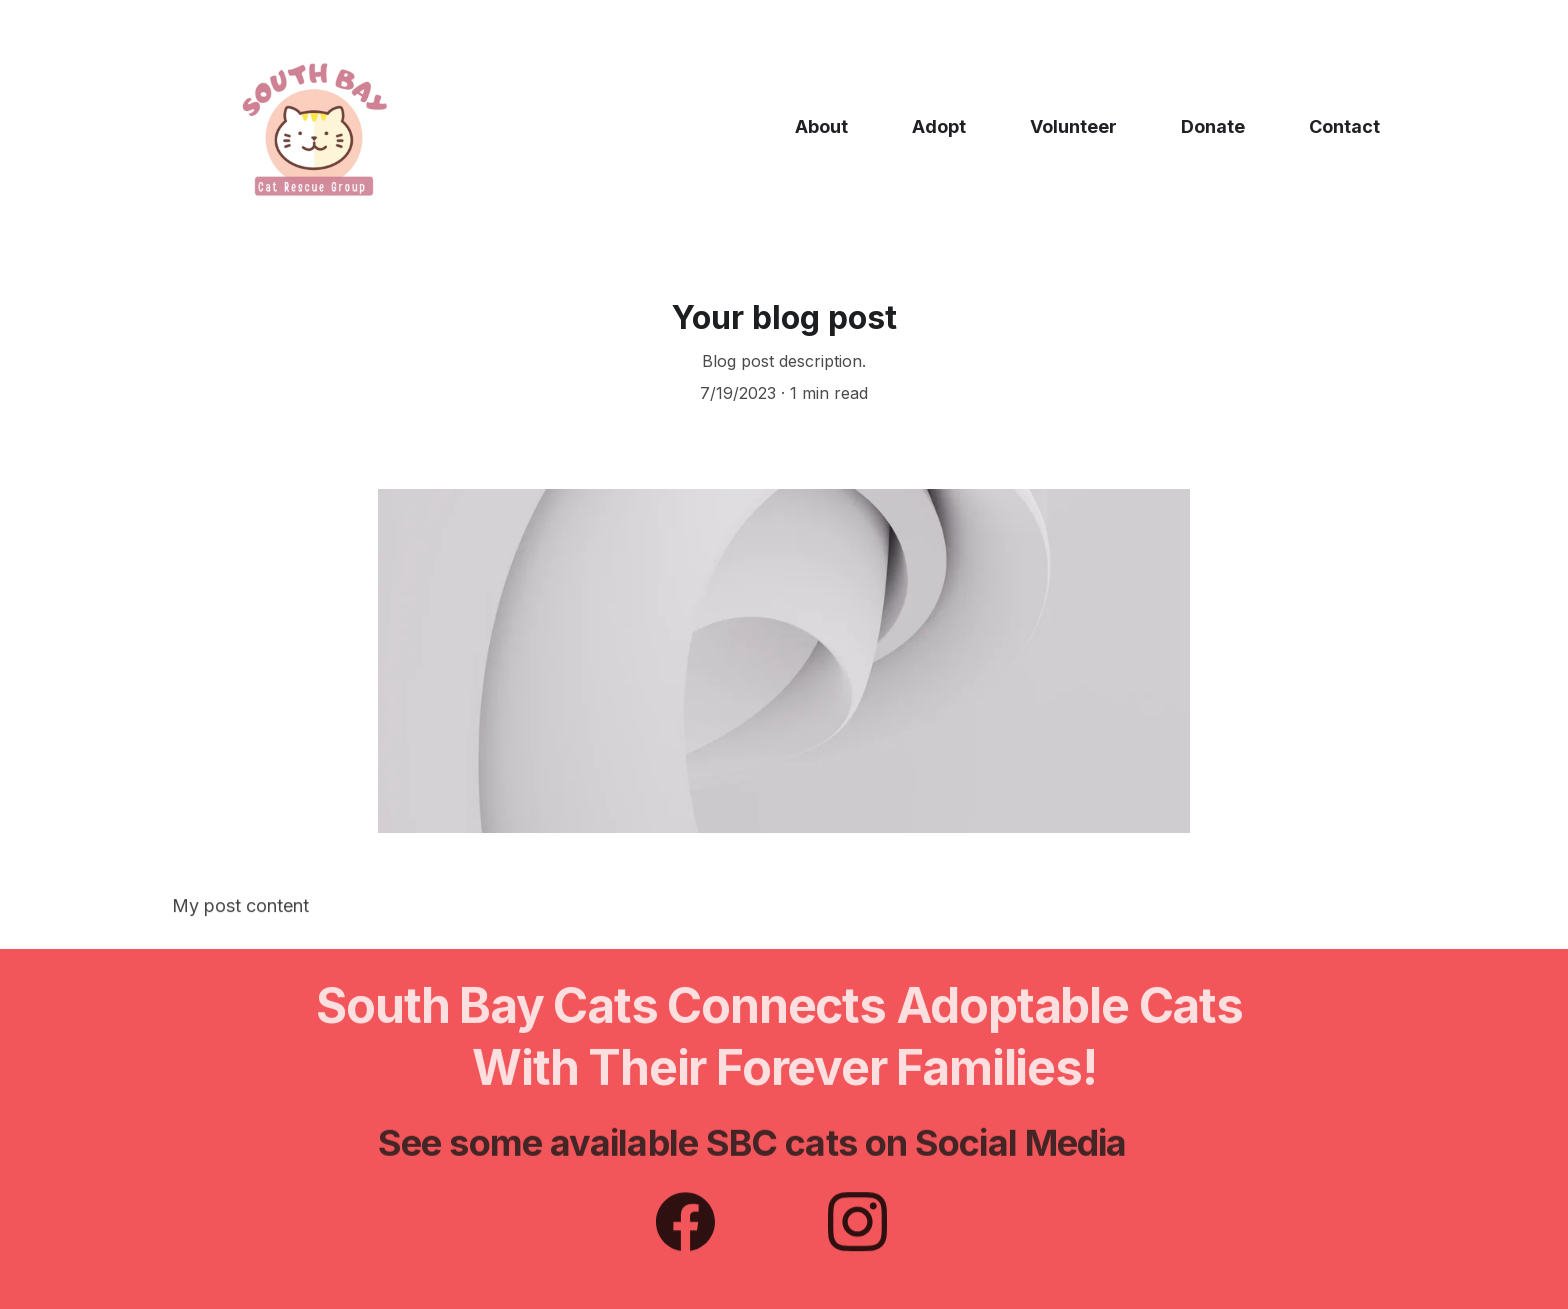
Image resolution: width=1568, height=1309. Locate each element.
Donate (1213, 126)
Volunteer (1073, 126)
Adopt (939, 126)
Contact (1344, 126)
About (821, 126)
